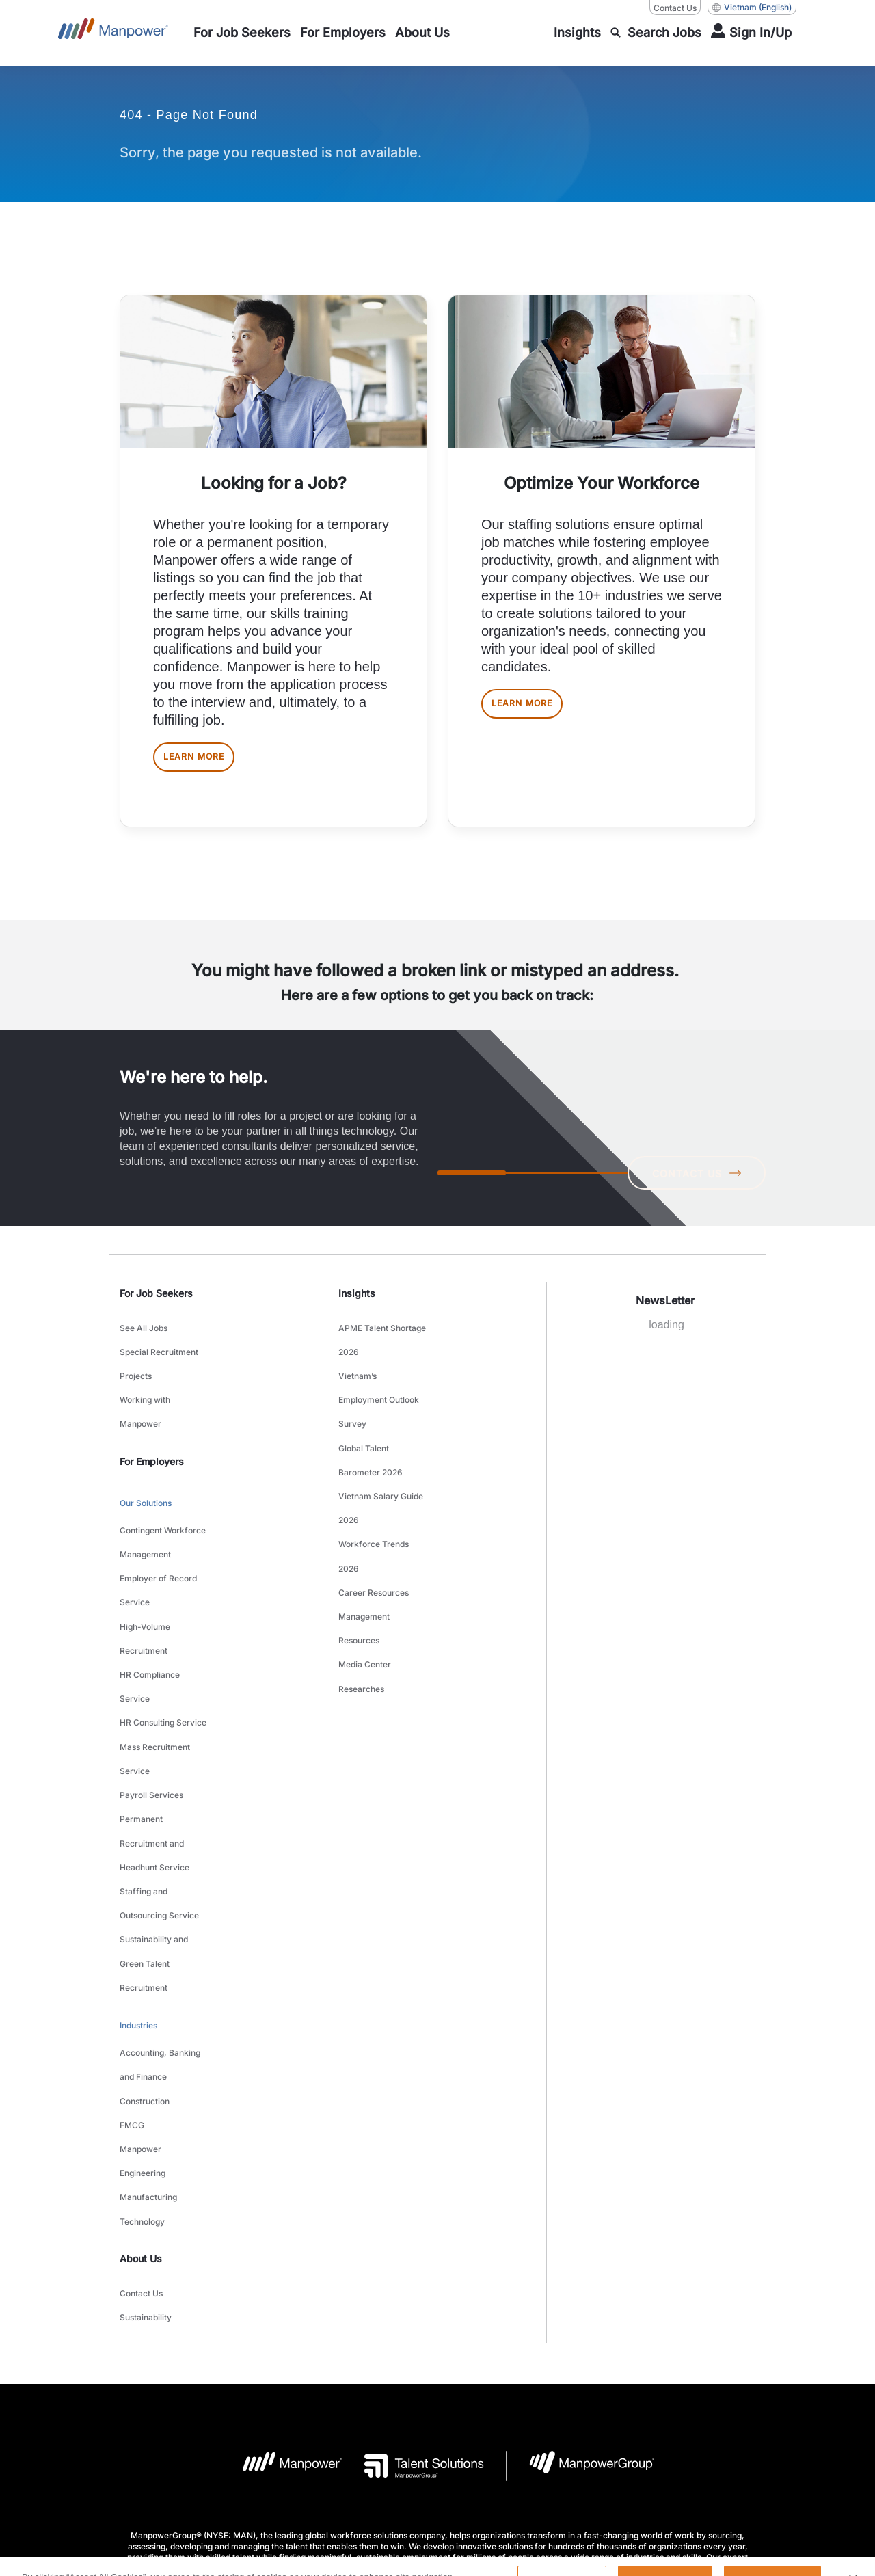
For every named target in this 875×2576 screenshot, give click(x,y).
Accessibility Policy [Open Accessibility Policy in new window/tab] (504, 2379)
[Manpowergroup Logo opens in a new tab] (580, 2219)
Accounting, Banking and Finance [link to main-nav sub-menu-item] (160, 1880)
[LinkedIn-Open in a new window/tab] (391, 2462)
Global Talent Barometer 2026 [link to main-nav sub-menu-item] (370, 1429)
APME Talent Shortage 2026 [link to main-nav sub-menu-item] (382, 1344)
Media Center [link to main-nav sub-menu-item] (364, 1575)
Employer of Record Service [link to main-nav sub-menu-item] (158, 1539)
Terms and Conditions (336, 2379)
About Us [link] (141, 2025)
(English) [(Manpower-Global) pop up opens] (752, 7)
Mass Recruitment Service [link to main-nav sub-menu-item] (155, 1658)
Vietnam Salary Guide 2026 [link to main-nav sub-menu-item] (380, 1463)
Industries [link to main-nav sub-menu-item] (138, 1852)
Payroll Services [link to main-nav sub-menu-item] (151, 1684)
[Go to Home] (113, 33)
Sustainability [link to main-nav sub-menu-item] (146, 2074)
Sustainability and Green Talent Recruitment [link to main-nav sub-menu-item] (154, 1804)
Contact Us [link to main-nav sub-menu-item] (141, 2057)
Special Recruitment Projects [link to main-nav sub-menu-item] (159, 1361)
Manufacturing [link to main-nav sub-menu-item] (148, 1975)
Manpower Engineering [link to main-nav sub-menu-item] (142, 1949)
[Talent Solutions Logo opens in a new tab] (413, 2219)
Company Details (244, 2379)
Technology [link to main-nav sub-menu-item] (142, 1992)
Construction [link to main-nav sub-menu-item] (145, 1906)
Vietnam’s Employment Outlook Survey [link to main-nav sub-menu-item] (378, 1387)
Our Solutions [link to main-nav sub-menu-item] (146, 1476)
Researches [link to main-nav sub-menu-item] (361, 1592)
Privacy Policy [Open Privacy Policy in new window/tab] (422, 2379)
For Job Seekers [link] (156, 1304)
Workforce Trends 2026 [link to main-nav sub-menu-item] (373, 1498)
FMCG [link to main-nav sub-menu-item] (132, 1923)
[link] (437, 2464)
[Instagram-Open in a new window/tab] (483, 2464)
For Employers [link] (152, 1437)
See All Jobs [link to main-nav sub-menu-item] (143, 1335)
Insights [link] (356, 1304)
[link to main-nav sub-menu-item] (242, 33)
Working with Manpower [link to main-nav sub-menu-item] (145, 1395)
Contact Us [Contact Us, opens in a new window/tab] (675, 8)
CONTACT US (691, 1183)
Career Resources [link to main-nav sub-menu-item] (373, 1523)
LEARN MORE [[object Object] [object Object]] (207, 763)
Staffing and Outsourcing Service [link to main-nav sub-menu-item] (159, 1761)
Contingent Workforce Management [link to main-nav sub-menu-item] (163, 1504)
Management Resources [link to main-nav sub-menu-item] (364, 1549)
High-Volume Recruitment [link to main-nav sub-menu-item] (145, 1573)
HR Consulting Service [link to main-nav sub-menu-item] (163, 1633)
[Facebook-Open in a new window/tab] (437, 2464)
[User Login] (751, 33)
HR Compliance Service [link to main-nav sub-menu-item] (150, 1607)
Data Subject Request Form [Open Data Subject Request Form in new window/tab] (611, 2379)
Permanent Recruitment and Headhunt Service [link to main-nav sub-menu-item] (154, 1718)
